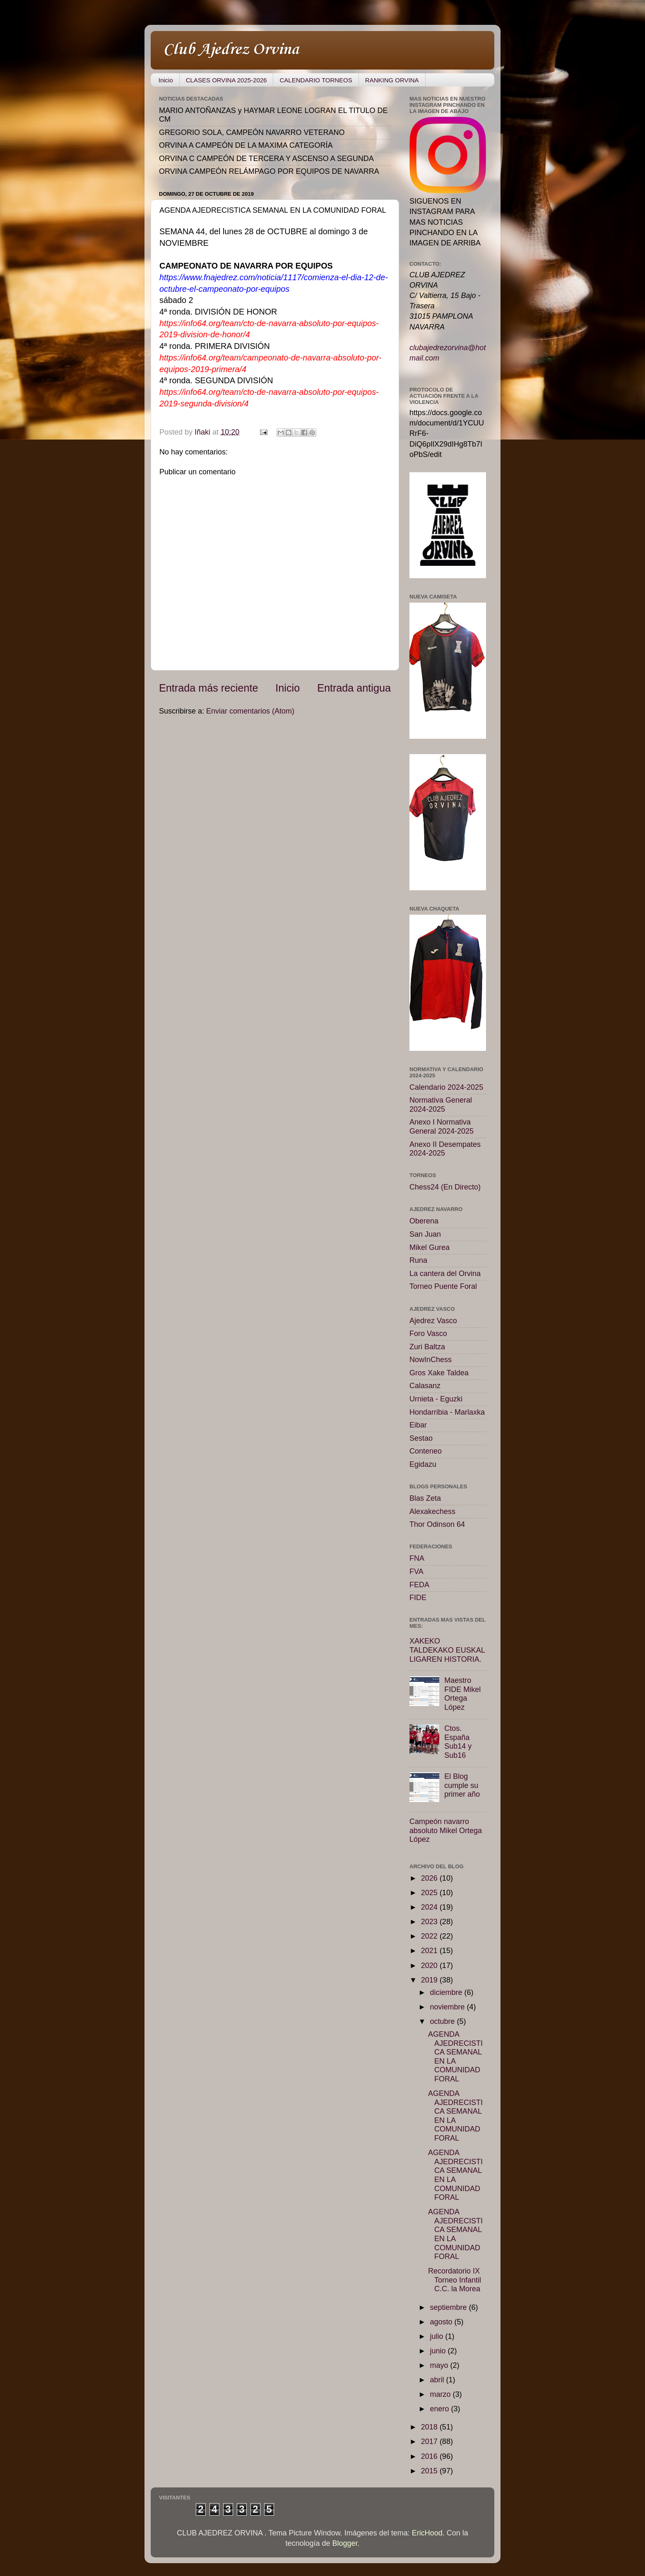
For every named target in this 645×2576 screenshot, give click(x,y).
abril (438, 2380)
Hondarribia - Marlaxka (447, 1412)
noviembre (448, 2007)
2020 (430, 1965)
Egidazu (422, 1464)
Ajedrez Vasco (433, 1321)
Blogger (345, 2543)
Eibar (418, 1425)
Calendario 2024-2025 (446, 1087)
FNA (416, 1558)
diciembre (447, 1992)
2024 (430, 1907)
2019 (430, 1980)
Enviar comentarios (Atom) (250, 711)
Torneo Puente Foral (443, 1286)
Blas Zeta (425, 1498)
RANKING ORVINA (392, 80)
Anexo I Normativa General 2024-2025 (441, 1126)
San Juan (425, 1234)
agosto (442, 2322)
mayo (440, 2365)
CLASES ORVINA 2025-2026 (226, 80)
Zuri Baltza (427, 1347)
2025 (430, 1893)
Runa (418, 1260)
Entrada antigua (354, 688)
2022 (430, 1936)
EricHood (427, 2533)
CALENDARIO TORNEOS (315, 80)
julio (437, 2336)
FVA (416, 1571)
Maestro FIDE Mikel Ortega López (462, 1693)
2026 (430, 1878)
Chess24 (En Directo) (445, 1187)
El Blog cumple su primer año (462, 1785)
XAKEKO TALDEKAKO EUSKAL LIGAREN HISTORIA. (447, 1650)
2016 (430, 2456)
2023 (430, 1922)
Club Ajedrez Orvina (231, 49)
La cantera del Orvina (445, 1273)
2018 (430, 2427)
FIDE (417, 1597)
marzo (441, 2394)
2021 (430, 1950)
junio (439, 2351)
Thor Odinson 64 (437, 1524)
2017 (430, 2441)
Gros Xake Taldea (439, 1373)
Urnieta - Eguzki (435, 1399)
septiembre (449, 2307)
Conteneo (425, 1451)
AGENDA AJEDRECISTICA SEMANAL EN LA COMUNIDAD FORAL (455, 2056)
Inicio (166, 80)
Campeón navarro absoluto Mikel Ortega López (445, 1830)
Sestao (421, 1438)
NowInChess (430, 1359)
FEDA (419, 1585)
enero (440, 2409)
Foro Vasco (428, 1333)
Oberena (423, 1221)
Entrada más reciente (208, 688)
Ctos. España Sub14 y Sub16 (458, 1741)
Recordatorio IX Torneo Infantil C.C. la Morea (454, 2280)
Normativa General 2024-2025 (440, 1104)
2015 (430, 2471)
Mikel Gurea (429, 1247)
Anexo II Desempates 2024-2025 (445, 1149)
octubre (443, 2021)
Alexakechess (432, 1511)
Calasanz (424, 1386)
